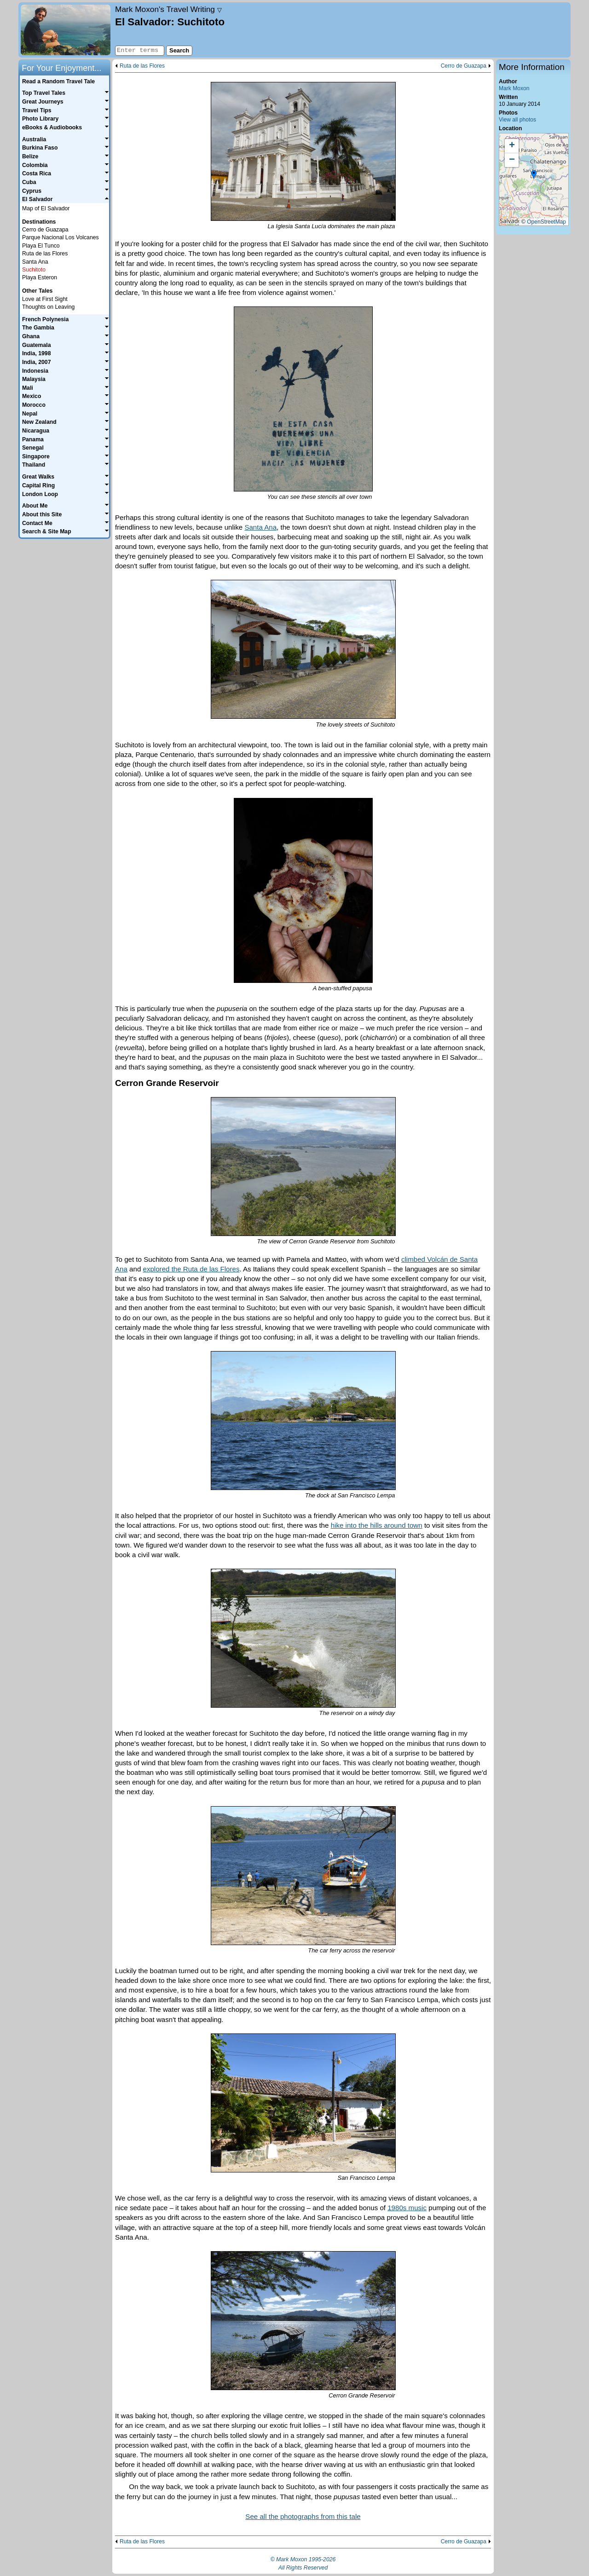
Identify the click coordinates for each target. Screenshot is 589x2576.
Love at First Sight (45, 299)
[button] (534, 174)
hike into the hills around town (376, 1525)
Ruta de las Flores (142, 66)
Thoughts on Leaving (48, 307)
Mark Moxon (514, 88)
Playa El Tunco (41, 246)
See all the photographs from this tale (302, 2516)
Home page (65, 30)
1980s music (407, 2208)
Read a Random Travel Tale (58, 81)
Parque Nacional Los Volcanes (60, 237)
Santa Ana (260, 527)
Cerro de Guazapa (463, 66)
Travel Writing (168, 9)
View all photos (517, 119)
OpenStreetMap (546, 222)
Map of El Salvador (45, 208)
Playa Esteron (39, 277)
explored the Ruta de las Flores (191, 1269)
